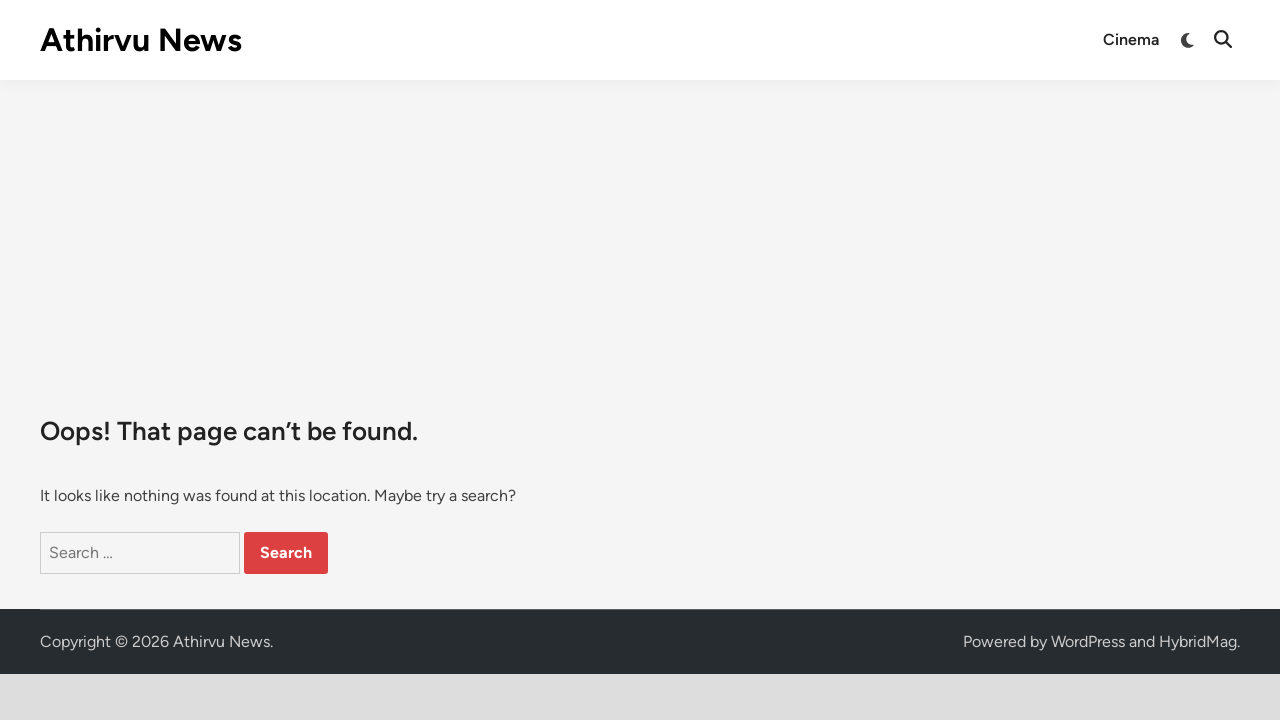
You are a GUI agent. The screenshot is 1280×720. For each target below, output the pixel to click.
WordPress (1088, 641)
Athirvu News (141, 40)
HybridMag (1198, 641)
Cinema (1131, 39)
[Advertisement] (640, 230)
